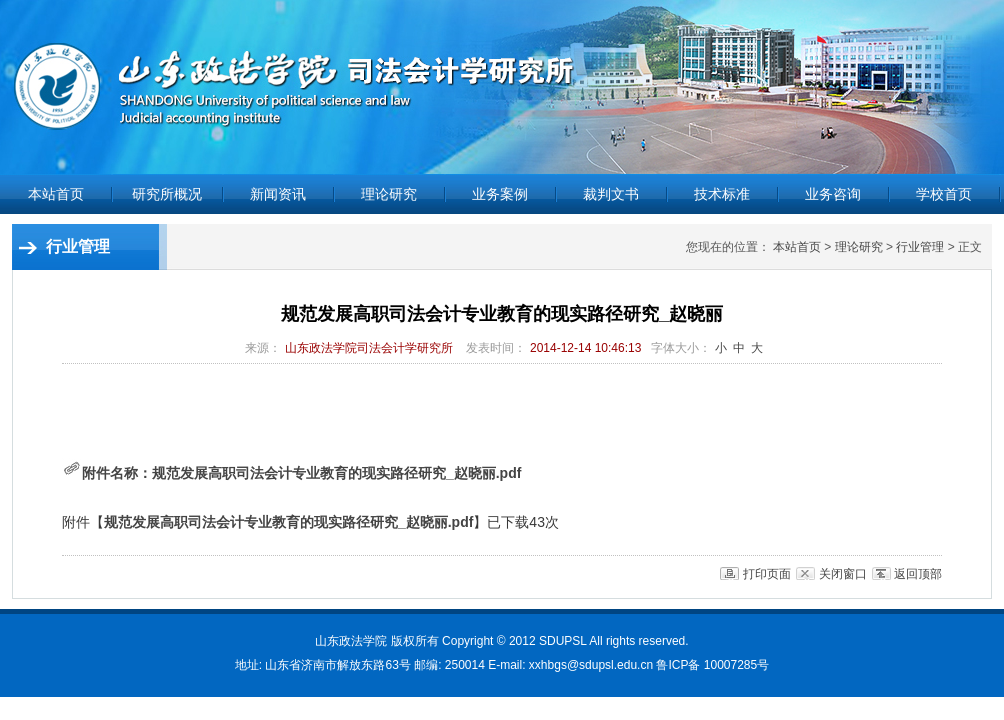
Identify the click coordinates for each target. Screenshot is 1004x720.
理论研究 (859, 247)
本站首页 (56, 194)
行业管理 (920, 247)
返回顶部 (918, 574)
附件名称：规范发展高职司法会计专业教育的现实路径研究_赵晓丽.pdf (291, 473)
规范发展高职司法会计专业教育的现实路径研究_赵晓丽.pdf (288, 522)
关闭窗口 (843, 574)
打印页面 (767, 574)
